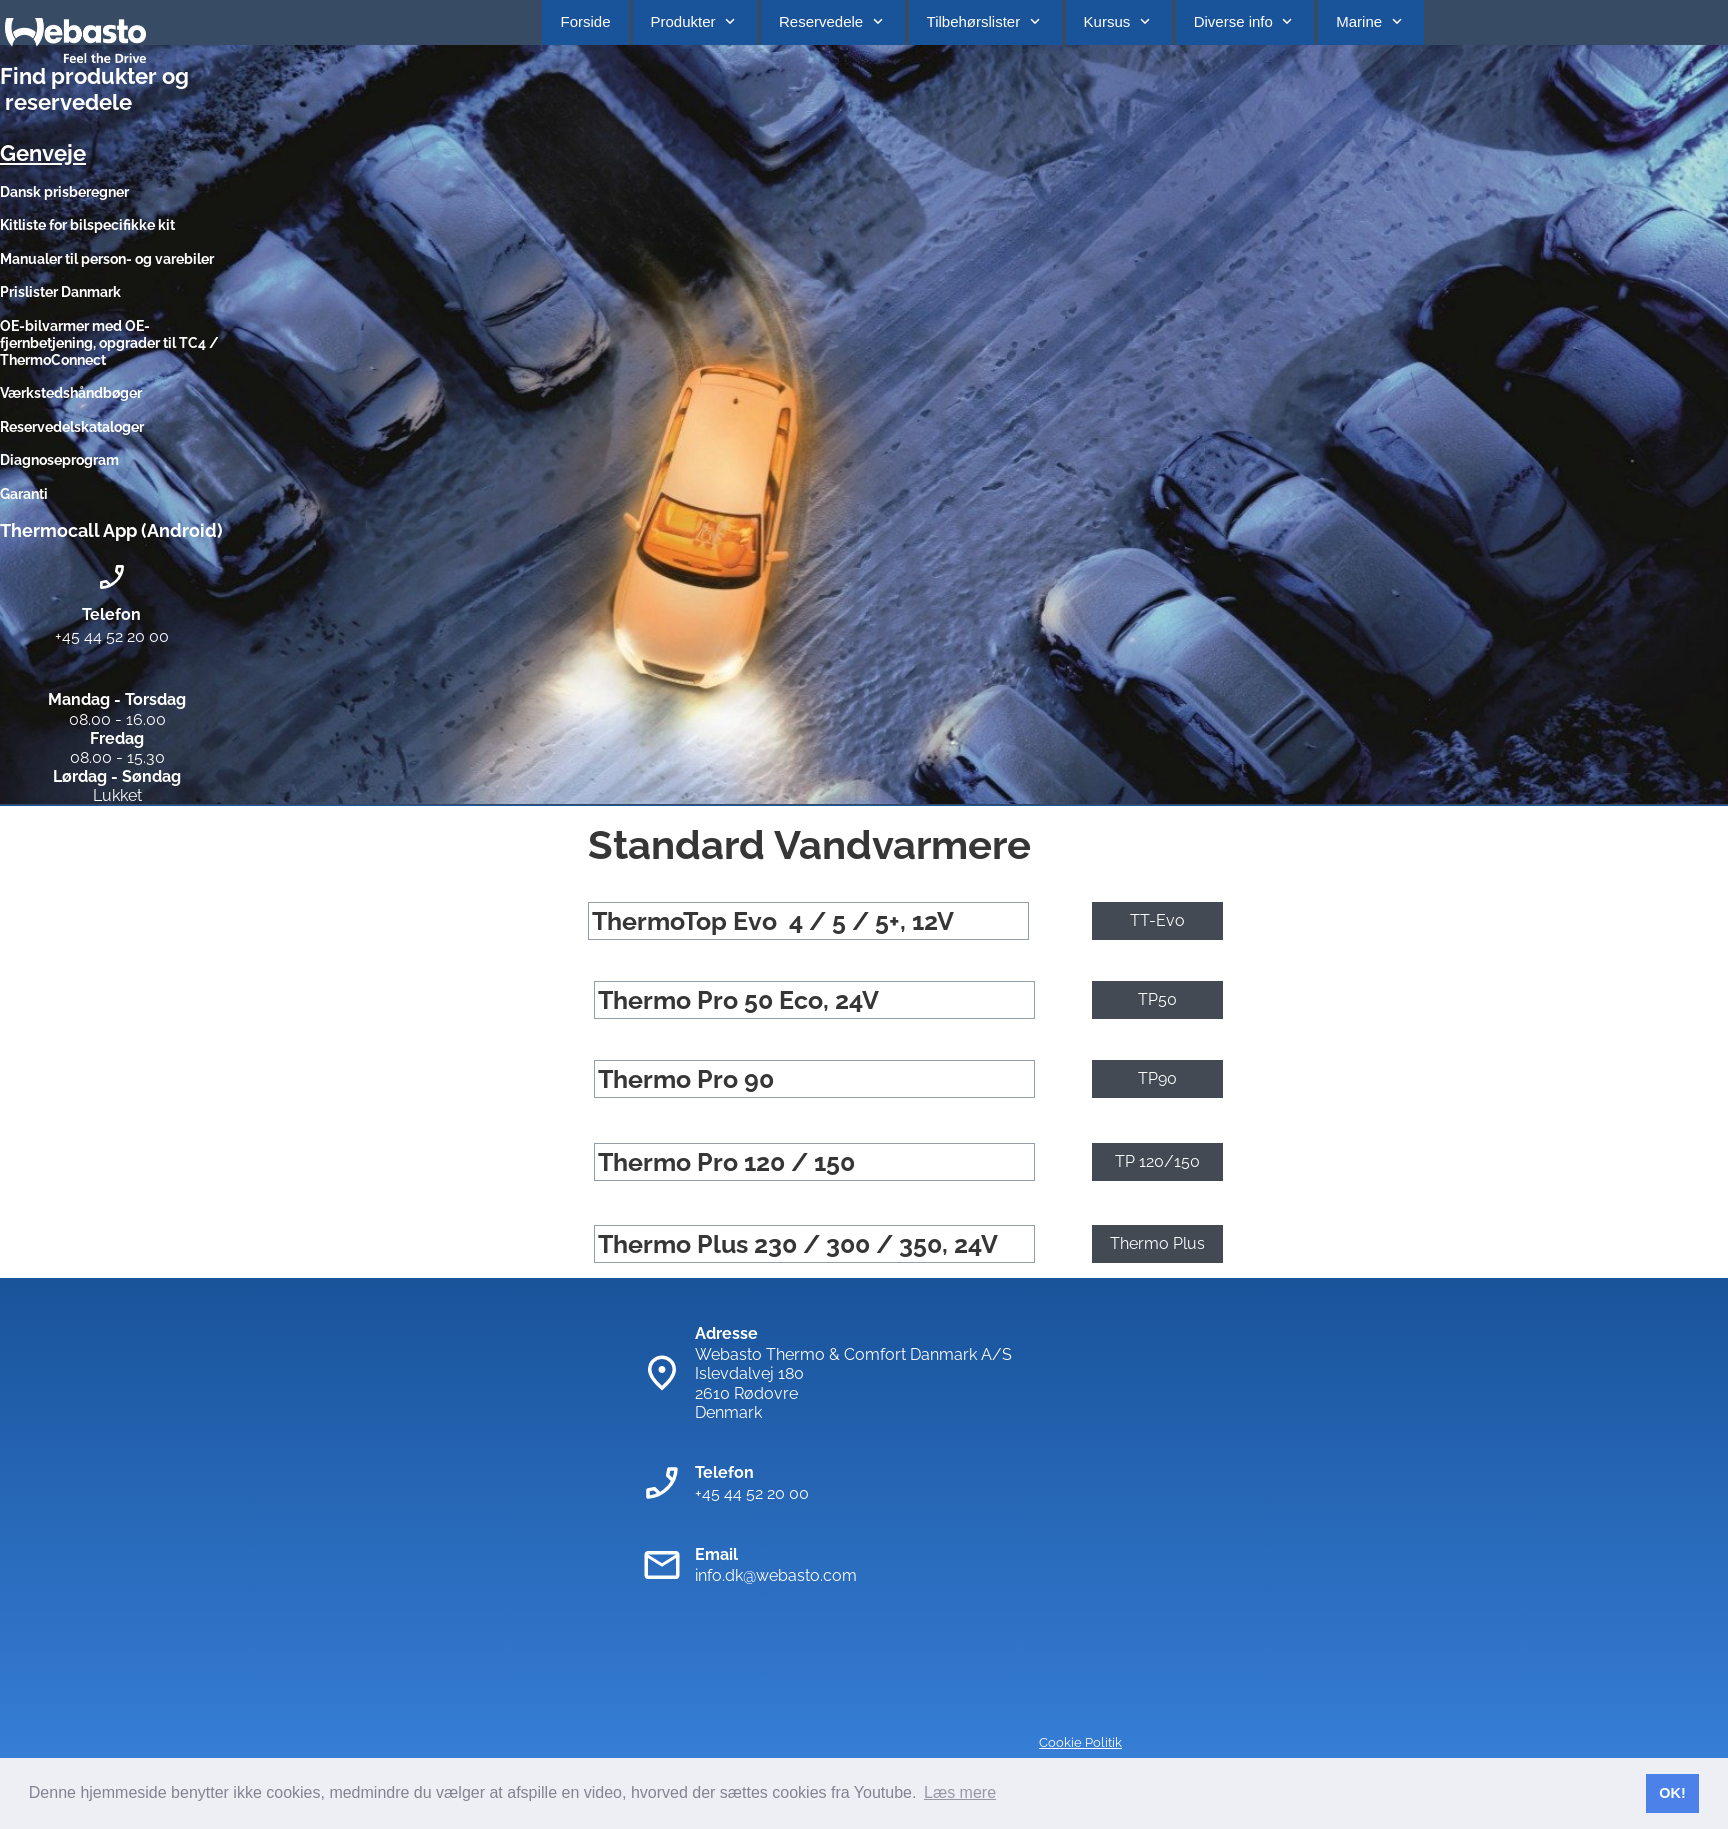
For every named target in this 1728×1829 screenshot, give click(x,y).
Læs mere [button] (960, 1792)
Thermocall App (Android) (111, 530)
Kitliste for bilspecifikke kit (89, 225)
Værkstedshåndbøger (71, 393)
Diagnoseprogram (59, 460)
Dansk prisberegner (64, 192)
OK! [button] (1672, 1793)
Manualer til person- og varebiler (107, 259)
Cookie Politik (1080, 1742)
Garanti (24, 494)
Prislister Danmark (60, 292)
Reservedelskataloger (72, 427)
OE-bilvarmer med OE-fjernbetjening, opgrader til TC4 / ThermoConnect (109, 343)
